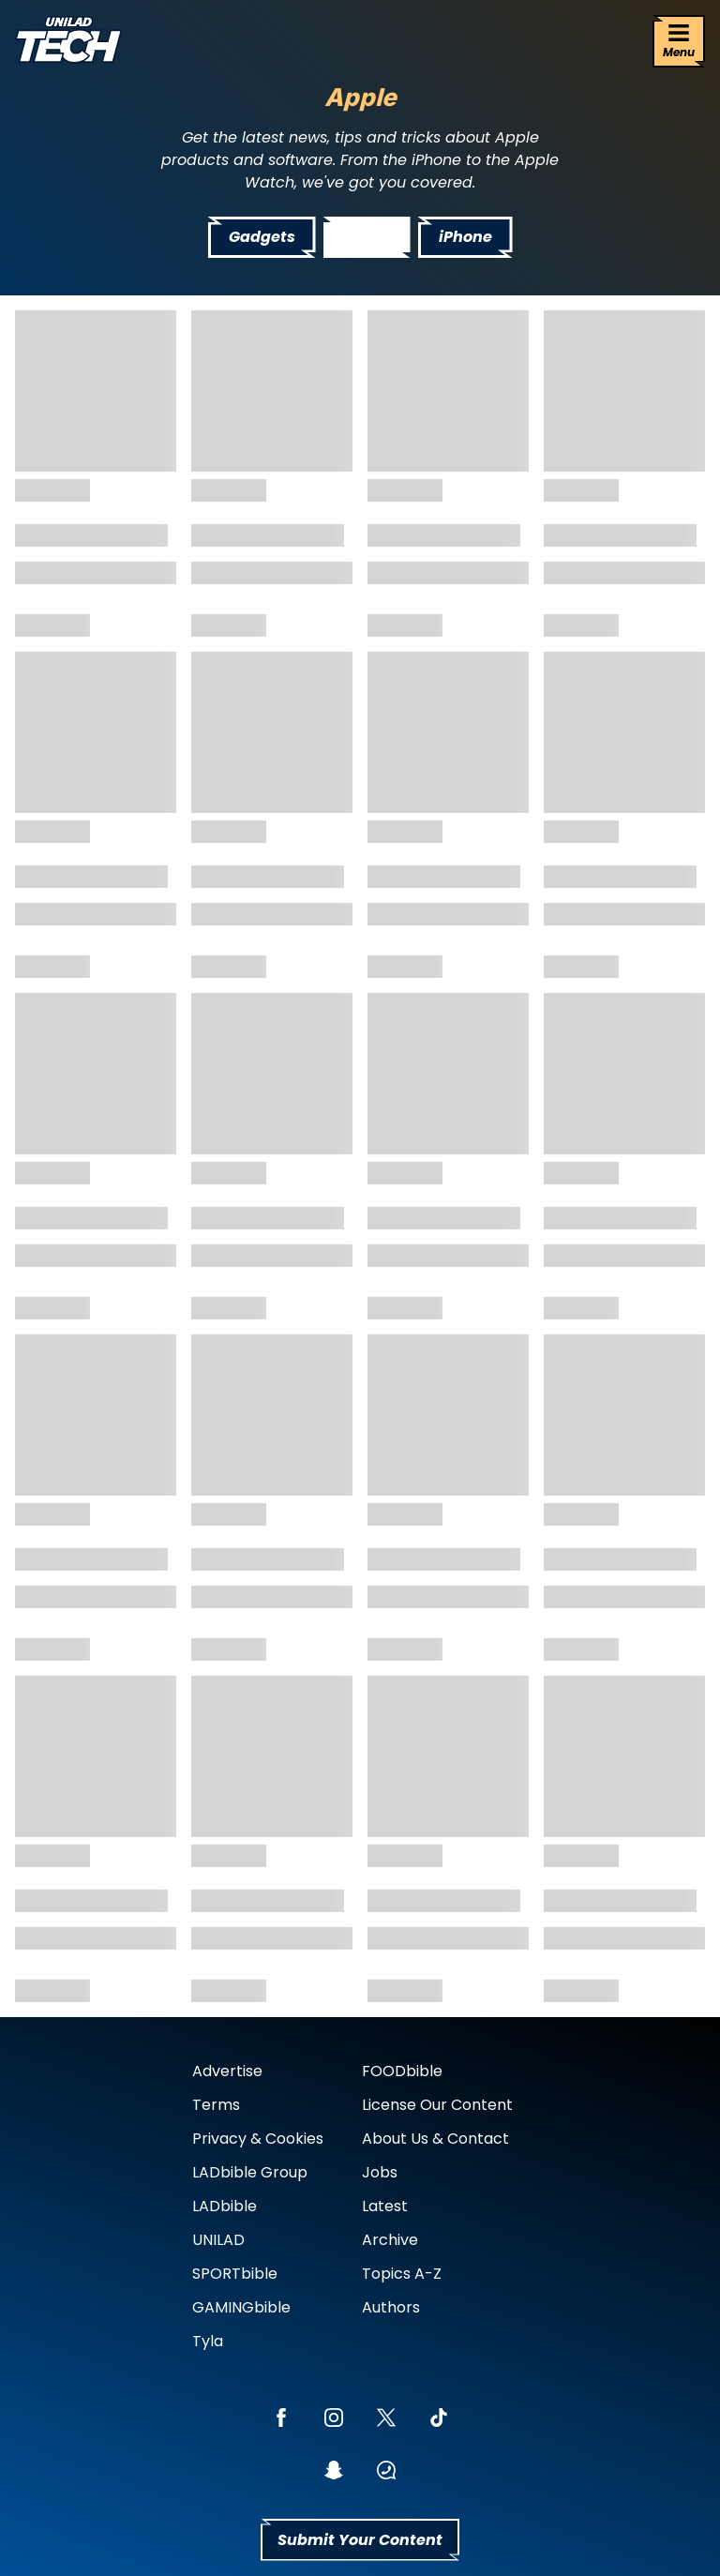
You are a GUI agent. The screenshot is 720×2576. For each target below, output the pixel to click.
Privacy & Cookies (257, 2138)
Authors (391, 2307)
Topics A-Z (402, 2273)
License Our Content (437, 2105)
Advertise (227, 2071)
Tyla (207, 2341)
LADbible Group (250, 2172)
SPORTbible (235, 2273)
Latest (385, 2206)
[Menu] (678, 41)
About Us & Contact (435, 2138)
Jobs (380, 2172)
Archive (390, 2240)
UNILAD (218, 2240)
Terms (216, 2105)
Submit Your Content (360, 2540)
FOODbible (402, 2071)
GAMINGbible (241, 2307)
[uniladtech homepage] (68, 42)
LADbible (224, 2206)
